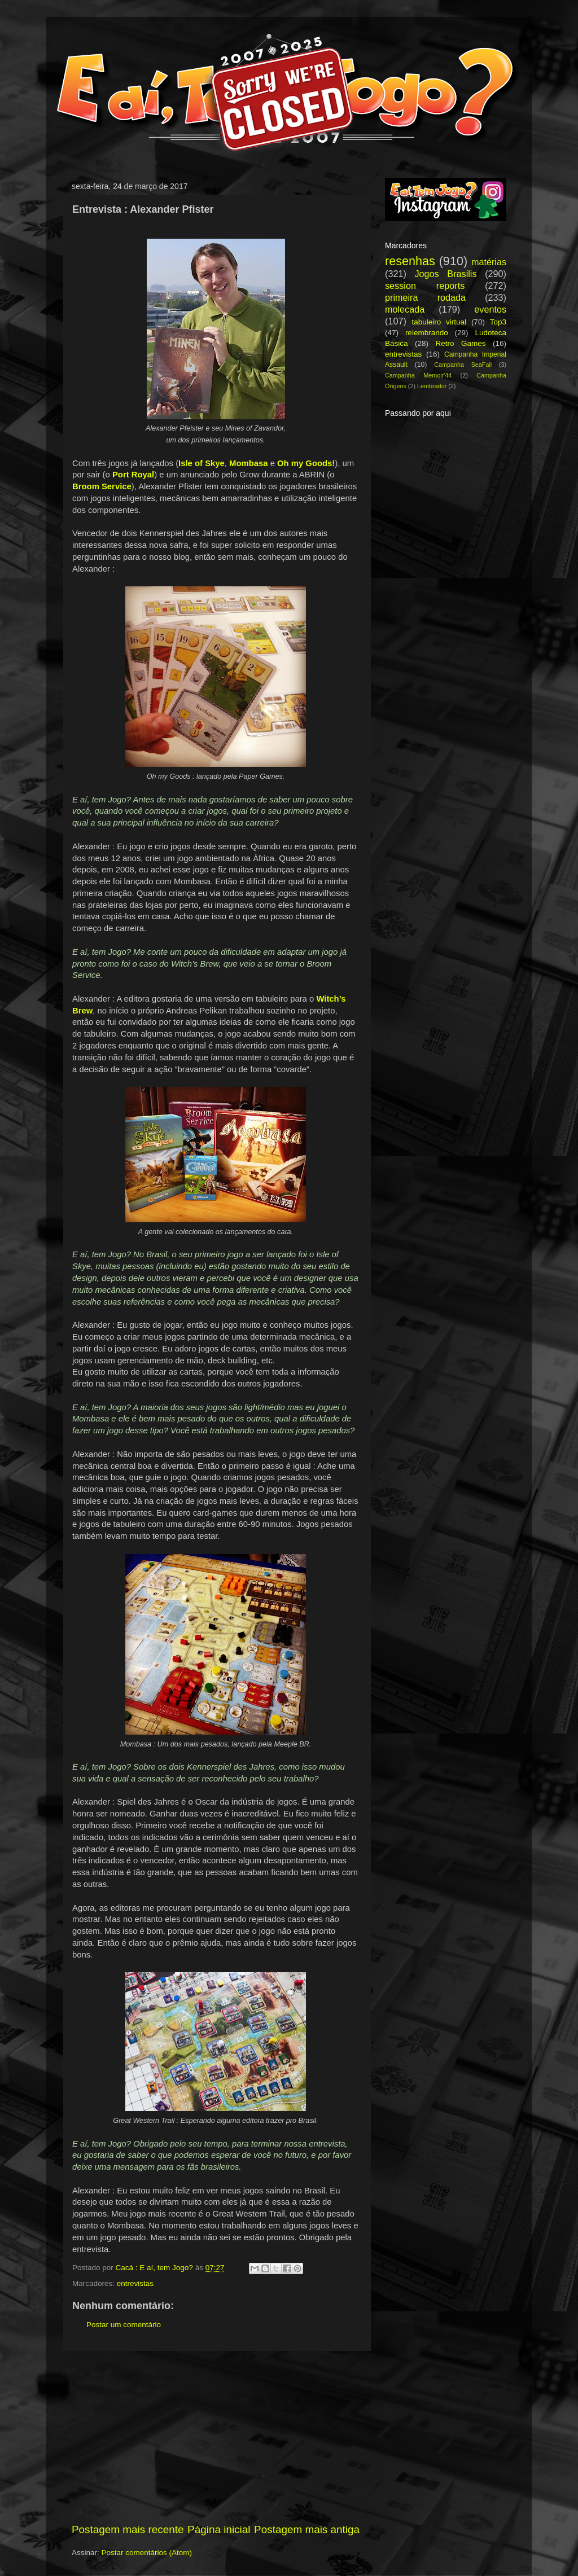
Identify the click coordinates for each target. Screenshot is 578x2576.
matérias (488, 262)
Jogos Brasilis (445, 274)
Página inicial (218, 2529)
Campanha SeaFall (463, 364)
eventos (490, 309)
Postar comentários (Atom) (147, 2552)
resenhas (410, 261)
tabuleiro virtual (438, 322)
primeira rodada (425, 297)
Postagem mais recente (127, 2529)
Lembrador (431, 386)
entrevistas (135, 2283)
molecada (404, 309)
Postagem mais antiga (307, 2529)
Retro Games (460, 343)
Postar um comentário (123, 2324)
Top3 (498, 322)
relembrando (426, 332)
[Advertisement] (215, 2436)
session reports (425, 285)
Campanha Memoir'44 (418, 375)
